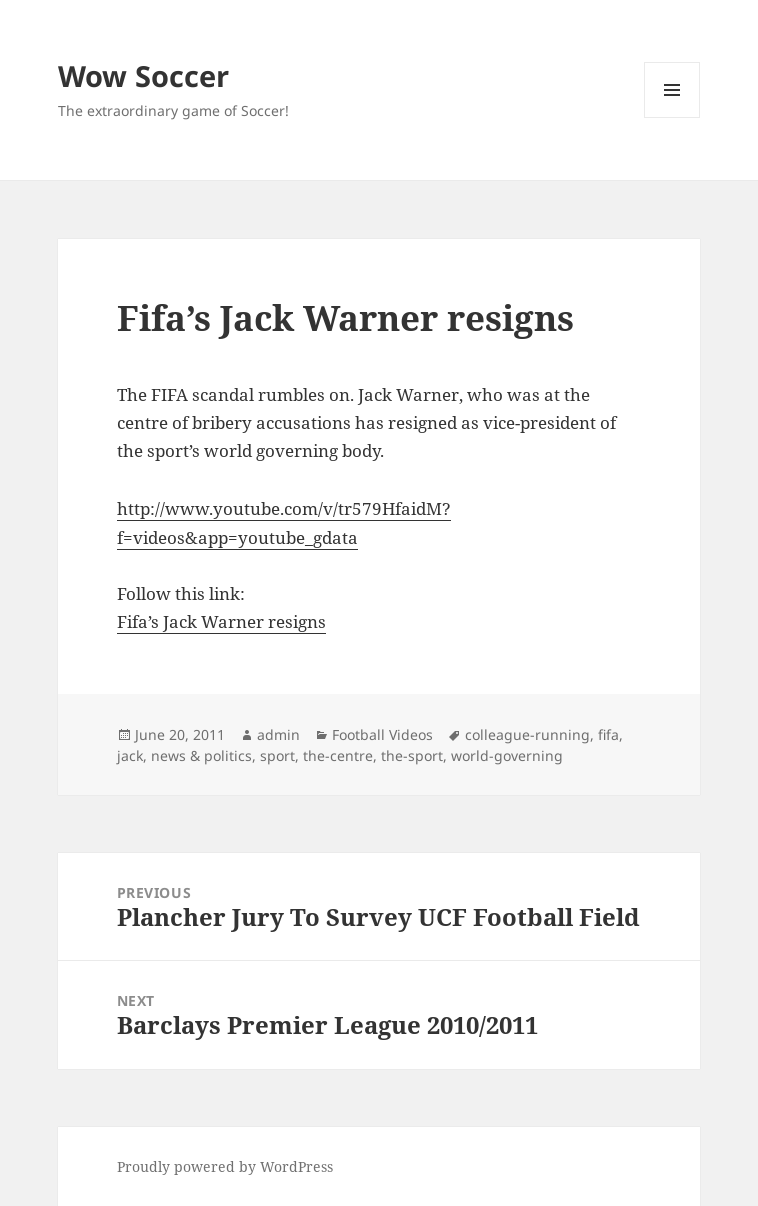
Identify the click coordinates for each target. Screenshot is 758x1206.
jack (130, 755)
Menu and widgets (672, 117)
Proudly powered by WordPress (225, 1166)
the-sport (412, 755)
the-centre (338, 755)
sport (277, 755)
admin (278, 734)
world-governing (507, 755)
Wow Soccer (143, 75)
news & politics (201, 755)
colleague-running (527, 734)
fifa (608, 734)
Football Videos (382, 734)
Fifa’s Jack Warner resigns (221, 621)
